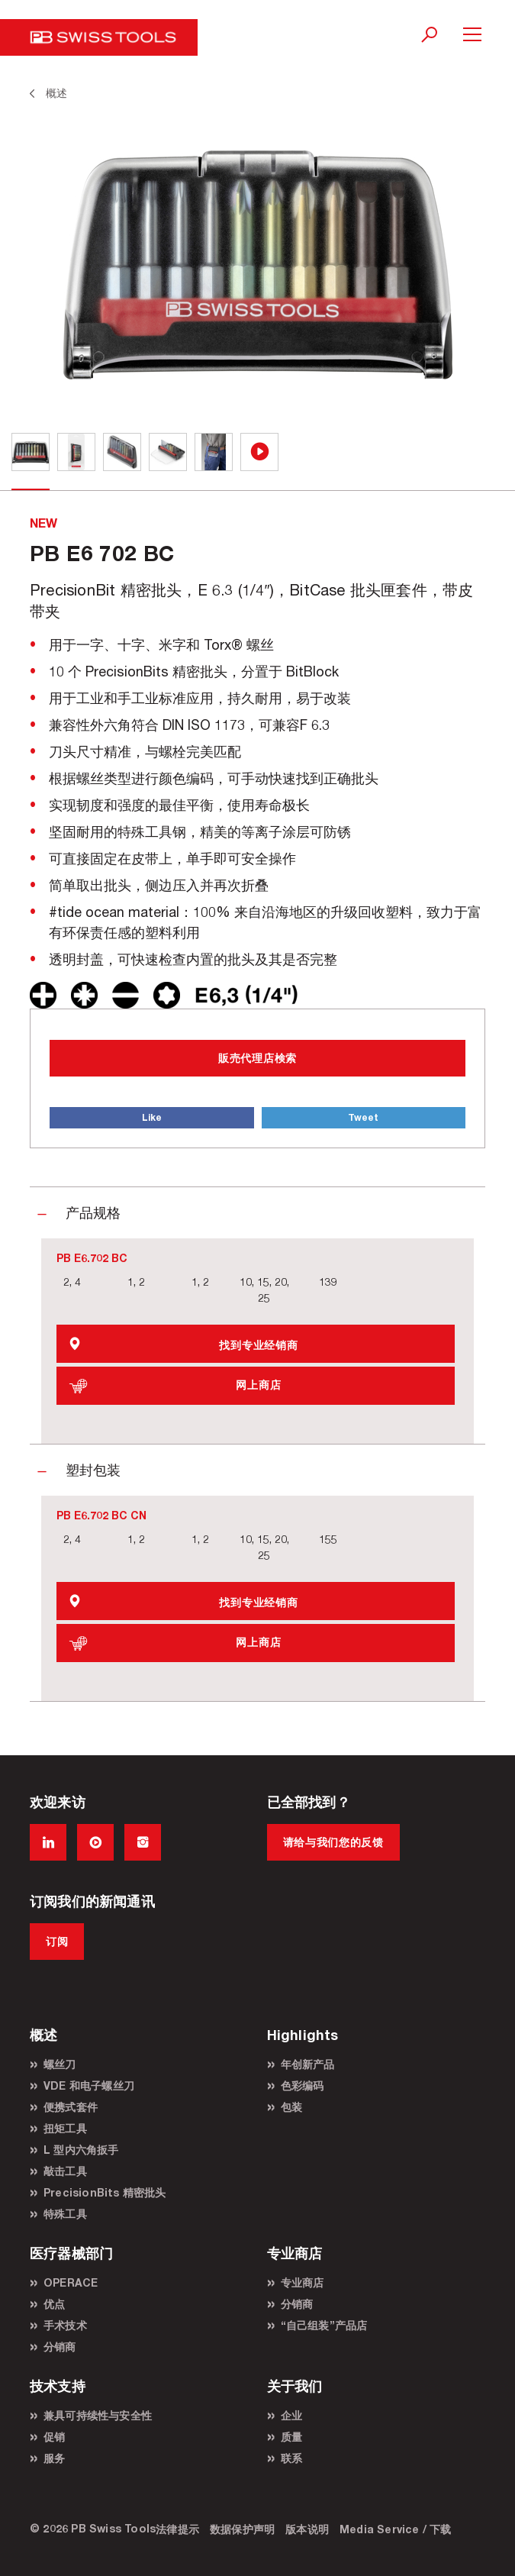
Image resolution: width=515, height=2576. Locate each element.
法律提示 (177, 2529)
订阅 (57, 1941)
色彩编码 (302, 2085)
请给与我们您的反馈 (333, 1841)
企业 (291, 2415)
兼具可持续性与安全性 (97, 2415)
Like (152, 1117)
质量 (291, 2436)
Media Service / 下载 (396, 2529)
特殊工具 (65, 2213)
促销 (54, 2436)
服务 (54, 2458)
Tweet (363, 1117)
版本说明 (307, 2529)
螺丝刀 (59, 2064)
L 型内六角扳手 (81, 2149)
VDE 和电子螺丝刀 (88, 2085)
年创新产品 (308, 2064)
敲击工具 (65, 2170)
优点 (54, 2303)
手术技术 (65, 2325)
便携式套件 (70, 2106)
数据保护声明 (242, 2529)
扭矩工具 (65, 2128)
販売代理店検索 (257, 1057)
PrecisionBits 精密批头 (104, 2192)
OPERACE (70, 2282)
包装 (291, 2106)
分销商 (59, 2346)
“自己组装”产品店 (324, 2325)
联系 (291, 2458)
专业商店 (302, 2282)
